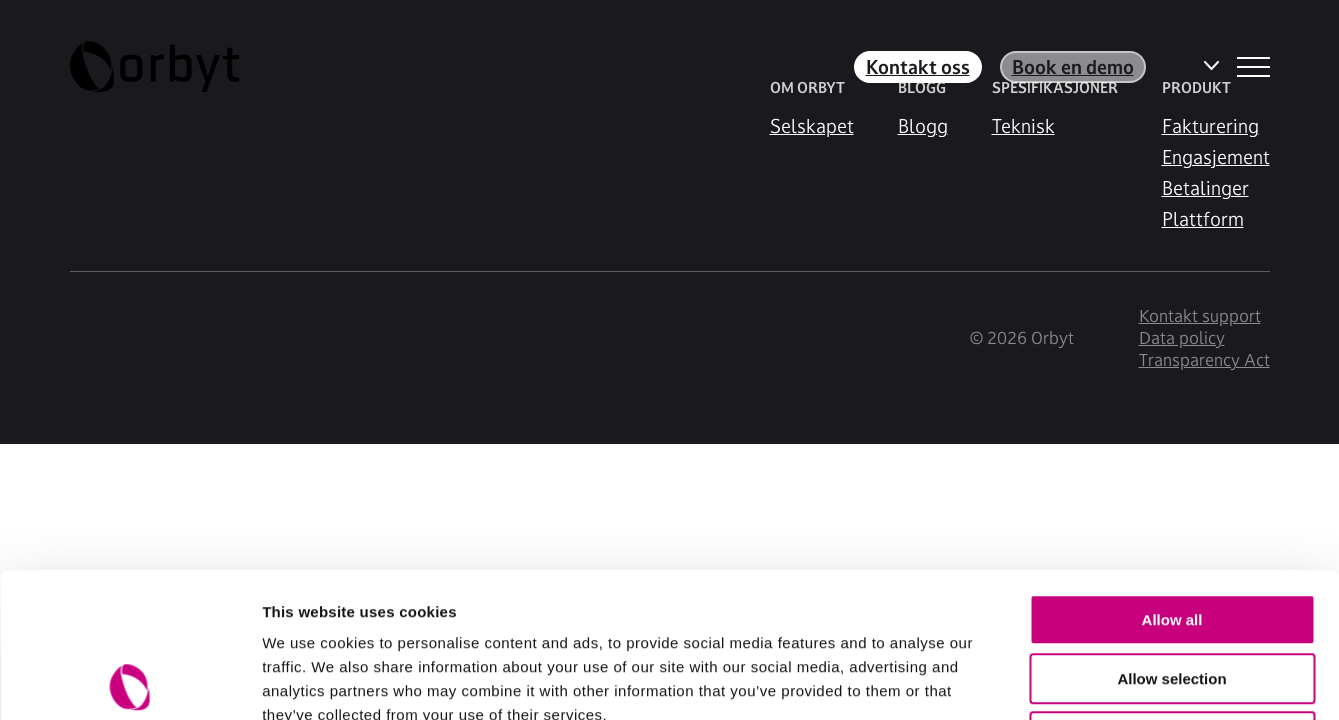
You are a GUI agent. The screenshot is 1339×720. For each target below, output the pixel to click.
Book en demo (1073, 67)
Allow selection (1171, 534)
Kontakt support (1200, 316)
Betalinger (1205, 188)
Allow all (1172, 475)
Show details (1049, 680)
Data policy (1182, 338)
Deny (1172, 592)
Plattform (1203, 219)
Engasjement (1216, 157)
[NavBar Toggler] (1253, 67)
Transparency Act (1204, 360)
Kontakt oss (918, 67)
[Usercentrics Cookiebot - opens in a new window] (129, 681)
